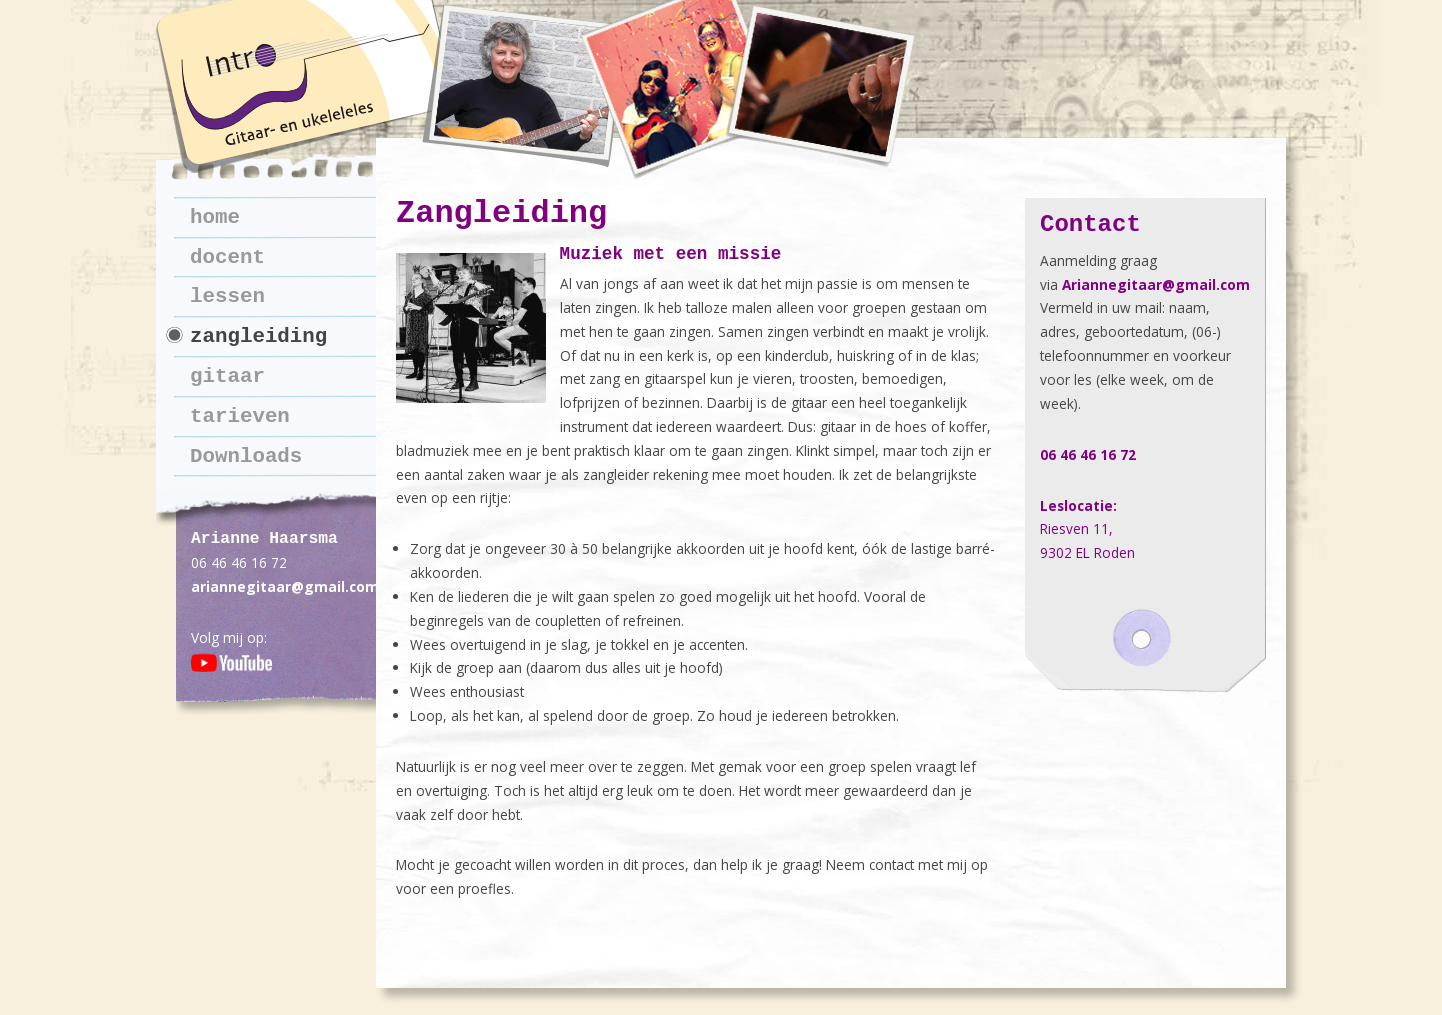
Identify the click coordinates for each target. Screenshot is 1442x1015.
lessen (227, 296)
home (215, 217)
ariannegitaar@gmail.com (285, 586)
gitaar (227, 376)
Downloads (246, 456)
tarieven (240, 416)
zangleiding (258, 336)
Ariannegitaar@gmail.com (1156, 284)
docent (227, 257)
